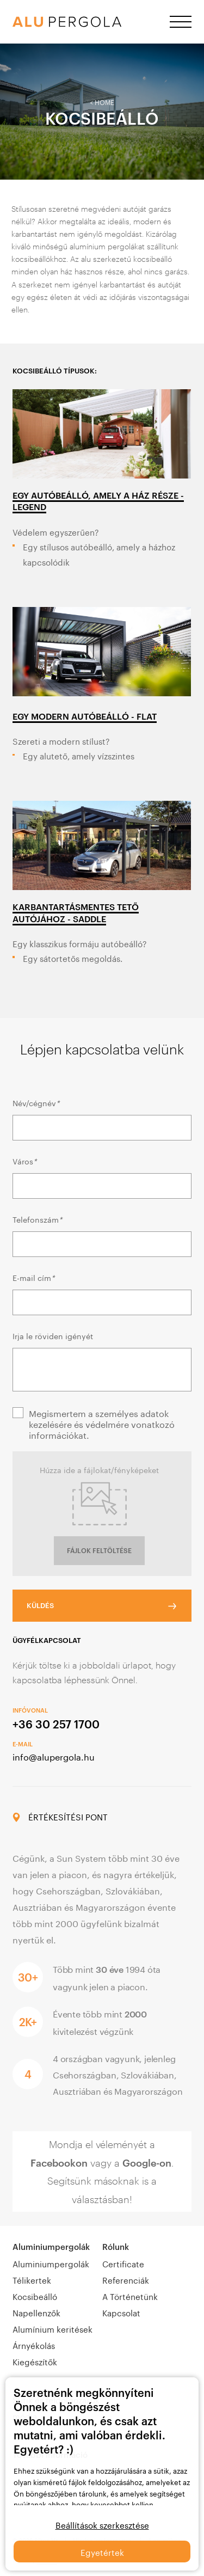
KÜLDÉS (40, 1605)
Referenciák (125, 2279)
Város (24, 1161)
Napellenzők (36, 2312)
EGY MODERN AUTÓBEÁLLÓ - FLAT (85, 716)
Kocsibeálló (35, 2295)
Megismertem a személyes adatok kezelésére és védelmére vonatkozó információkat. (102, 1423)
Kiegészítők (35, 2361)
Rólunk (115, 2247)
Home (104, 101)
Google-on (147, 2163)
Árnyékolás (34, 2344)
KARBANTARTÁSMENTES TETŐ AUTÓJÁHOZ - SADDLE (76, 912)
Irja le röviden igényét (53, 1335)
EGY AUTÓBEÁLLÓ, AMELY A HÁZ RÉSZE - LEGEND (98, 501)
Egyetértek (102, 2551)
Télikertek (32, 2279)
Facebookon (59, 2163)
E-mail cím (33, 1277)
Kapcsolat (121, 2312)
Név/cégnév (36, 1102)
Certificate (123, 2263)
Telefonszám (37, 1219)
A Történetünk (130, 2295)
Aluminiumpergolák (51, 2247)
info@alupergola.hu (54, 1756)
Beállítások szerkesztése (102, 2524)
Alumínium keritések (52, 2328)
